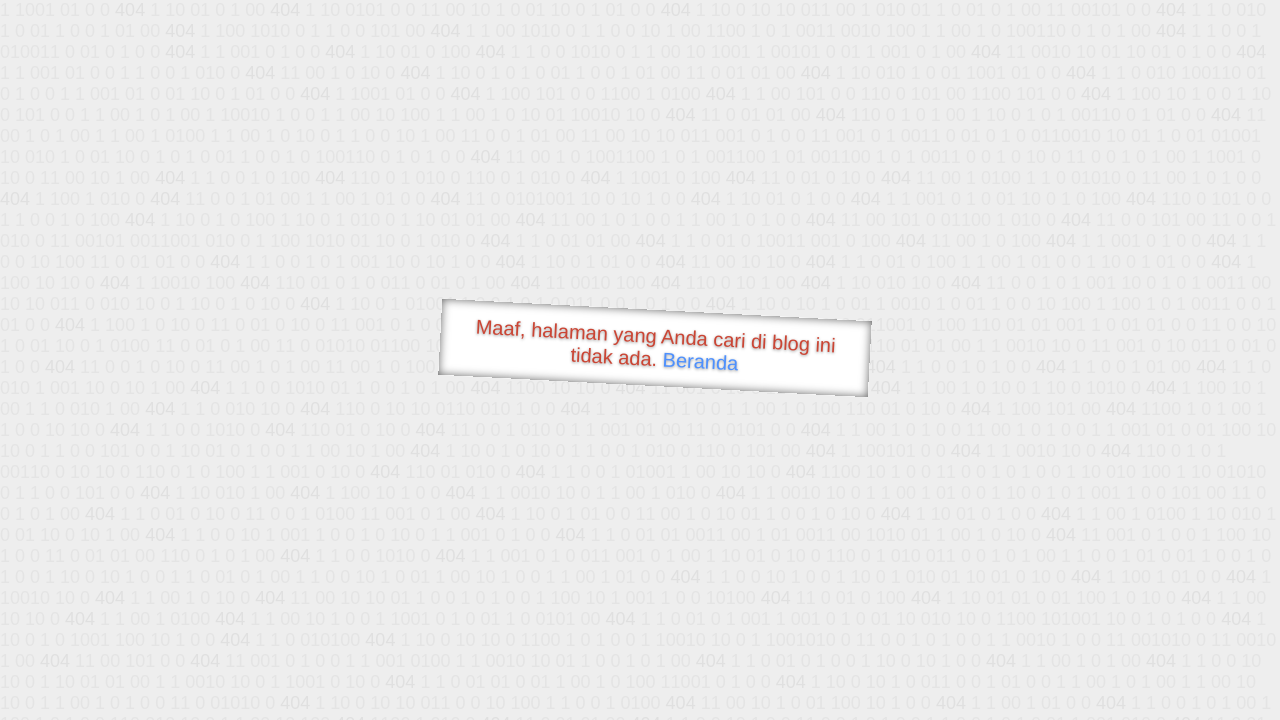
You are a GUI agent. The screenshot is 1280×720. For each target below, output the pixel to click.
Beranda (700, 361)
